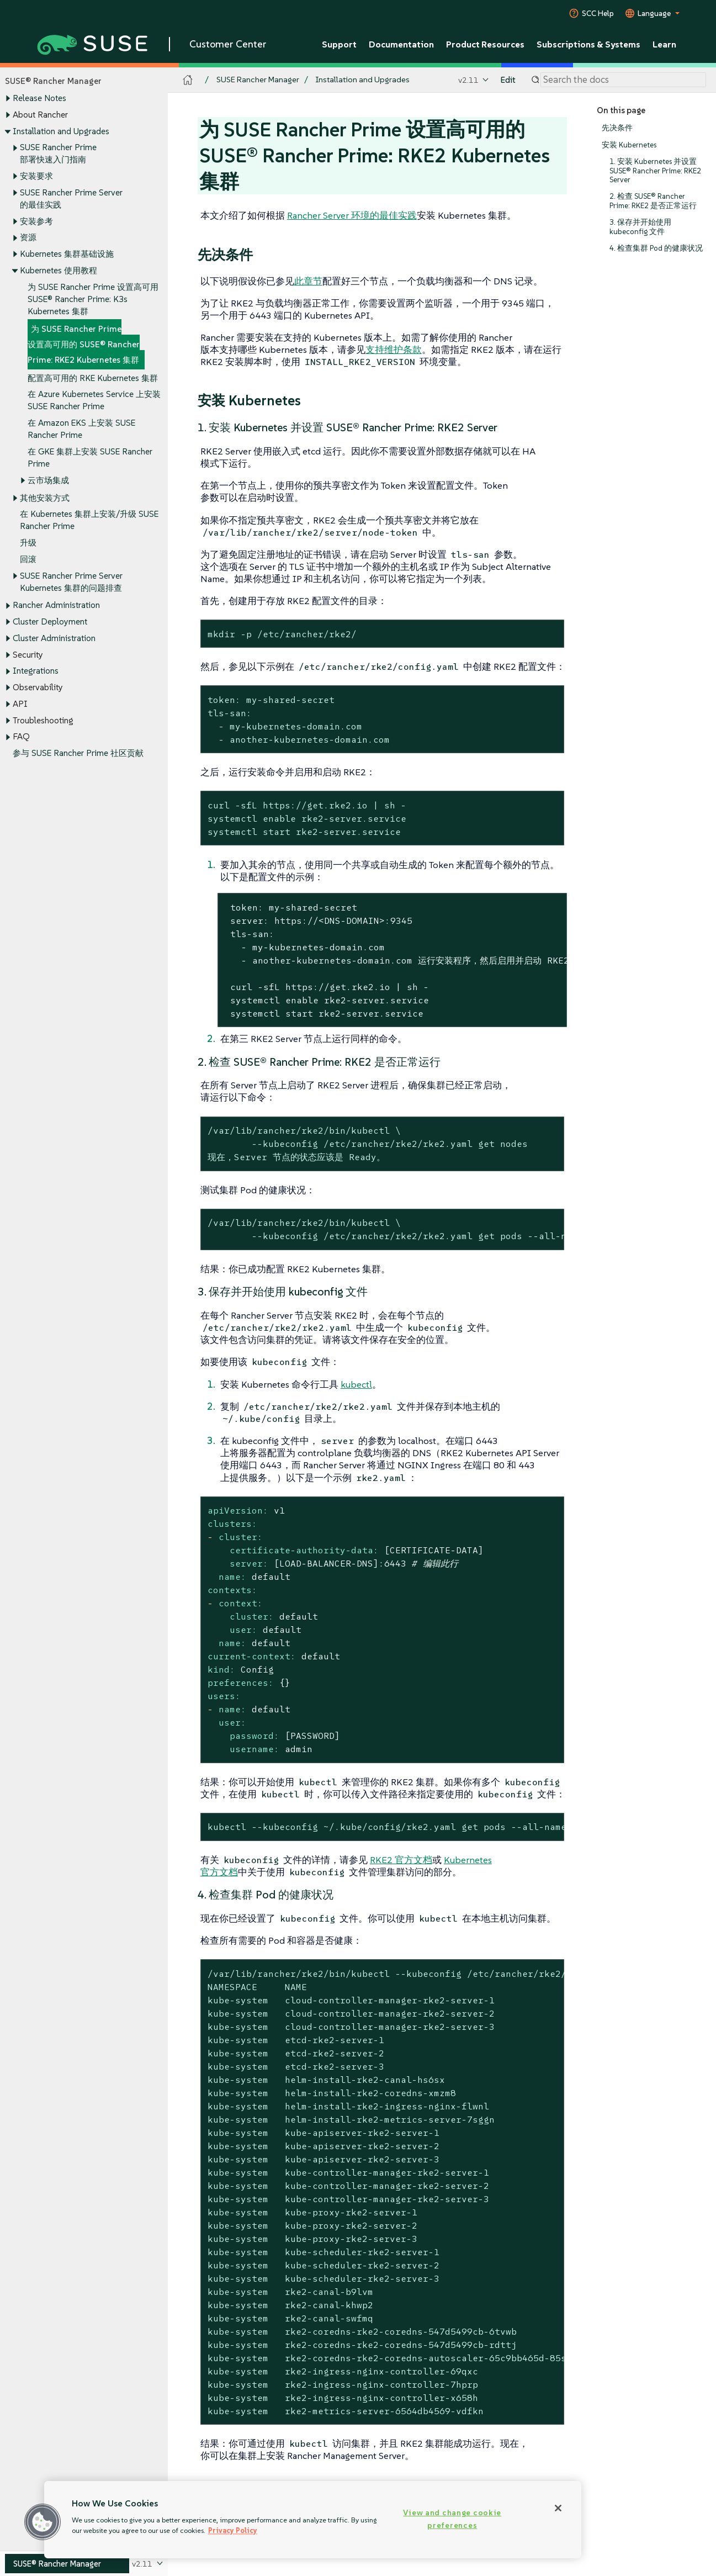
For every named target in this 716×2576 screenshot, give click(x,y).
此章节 (308, 281)
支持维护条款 (393, 349)
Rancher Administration (56, 605)
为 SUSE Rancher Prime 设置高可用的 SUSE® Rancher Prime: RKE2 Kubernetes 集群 (84, 345)
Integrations (36, 671)
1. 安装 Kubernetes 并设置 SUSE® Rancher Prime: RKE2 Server (655, 170)
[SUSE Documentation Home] (188, 80)
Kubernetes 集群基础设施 (67, 253)
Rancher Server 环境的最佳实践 (352, 215)
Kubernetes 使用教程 (58, 270)
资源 (28, 237)
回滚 (28, 559)
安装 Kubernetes (629, 145)
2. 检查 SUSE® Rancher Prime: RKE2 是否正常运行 (653, 201)
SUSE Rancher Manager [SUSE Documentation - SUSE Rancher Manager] (257, 80)
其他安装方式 (45, 498)
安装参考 (36, 221)
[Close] (558, 2508)
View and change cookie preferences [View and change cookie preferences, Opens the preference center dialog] (452, 2519)
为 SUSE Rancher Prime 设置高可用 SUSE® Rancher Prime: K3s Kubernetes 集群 (93, 299)
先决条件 (617, 128)
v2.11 (468, 80)
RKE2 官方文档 (401, 1860)
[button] (42, 2522)
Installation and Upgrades (61, 131)
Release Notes (39, 98)
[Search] (623, 80)
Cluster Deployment (50, 622)
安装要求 (36, 176)
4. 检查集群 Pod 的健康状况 (656, 248)
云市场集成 (48, 480)
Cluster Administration (54, 638)
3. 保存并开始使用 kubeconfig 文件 (640, 227)
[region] (312, 2519)
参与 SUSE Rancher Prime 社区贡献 (78, 753)
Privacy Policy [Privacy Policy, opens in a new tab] (232, 2530)
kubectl (356, 1384)
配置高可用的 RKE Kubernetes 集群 (93, 378)
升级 (28, 542)
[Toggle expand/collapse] (7, 98)
